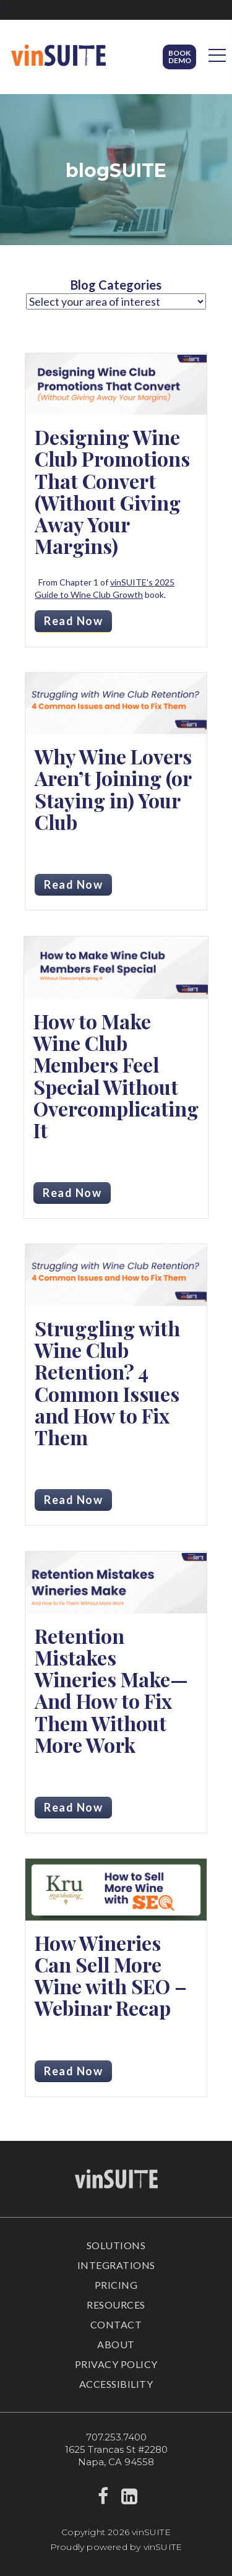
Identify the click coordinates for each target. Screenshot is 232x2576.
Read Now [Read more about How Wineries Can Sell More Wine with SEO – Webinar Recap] (73, 2071)
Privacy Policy (116, 2364)
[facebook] (103, 2499)
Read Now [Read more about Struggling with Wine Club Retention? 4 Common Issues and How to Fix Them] (73, 1499)
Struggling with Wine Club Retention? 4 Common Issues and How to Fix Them (107, 1382)
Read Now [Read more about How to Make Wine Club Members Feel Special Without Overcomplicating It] (72, 1192)
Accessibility (116, 2384)
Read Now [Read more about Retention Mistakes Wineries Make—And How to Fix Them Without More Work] (73, 1807)
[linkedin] (130, 2499)
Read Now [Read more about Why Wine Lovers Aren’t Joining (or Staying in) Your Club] (73, 884)
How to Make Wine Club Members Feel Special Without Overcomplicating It (116, 1075)
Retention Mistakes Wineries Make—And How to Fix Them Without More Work (111, 1690)
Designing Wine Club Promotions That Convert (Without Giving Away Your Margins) (112, 491)
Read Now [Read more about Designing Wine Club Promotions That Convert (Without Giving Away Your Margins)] (73, 621)
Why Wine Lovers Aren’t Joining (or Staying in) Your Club (113, 789)
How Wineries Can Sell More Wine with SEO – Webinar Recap (111, 1975)
